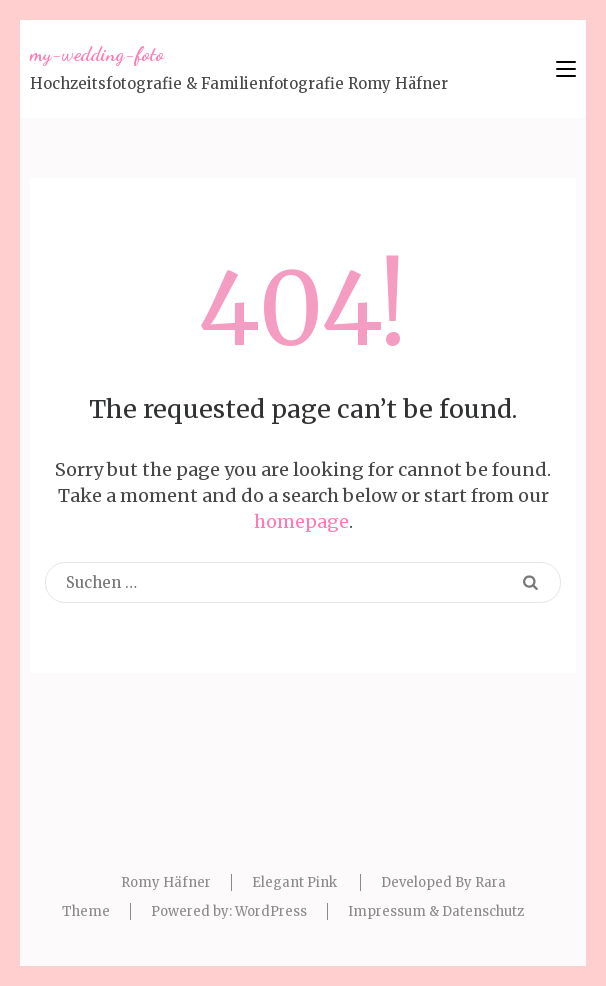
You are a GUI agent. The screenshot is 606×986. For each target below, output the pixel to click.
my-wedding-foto (97, 54)
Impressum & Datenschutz (436, 911)
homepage (301, 521)
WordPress (271, 911)
